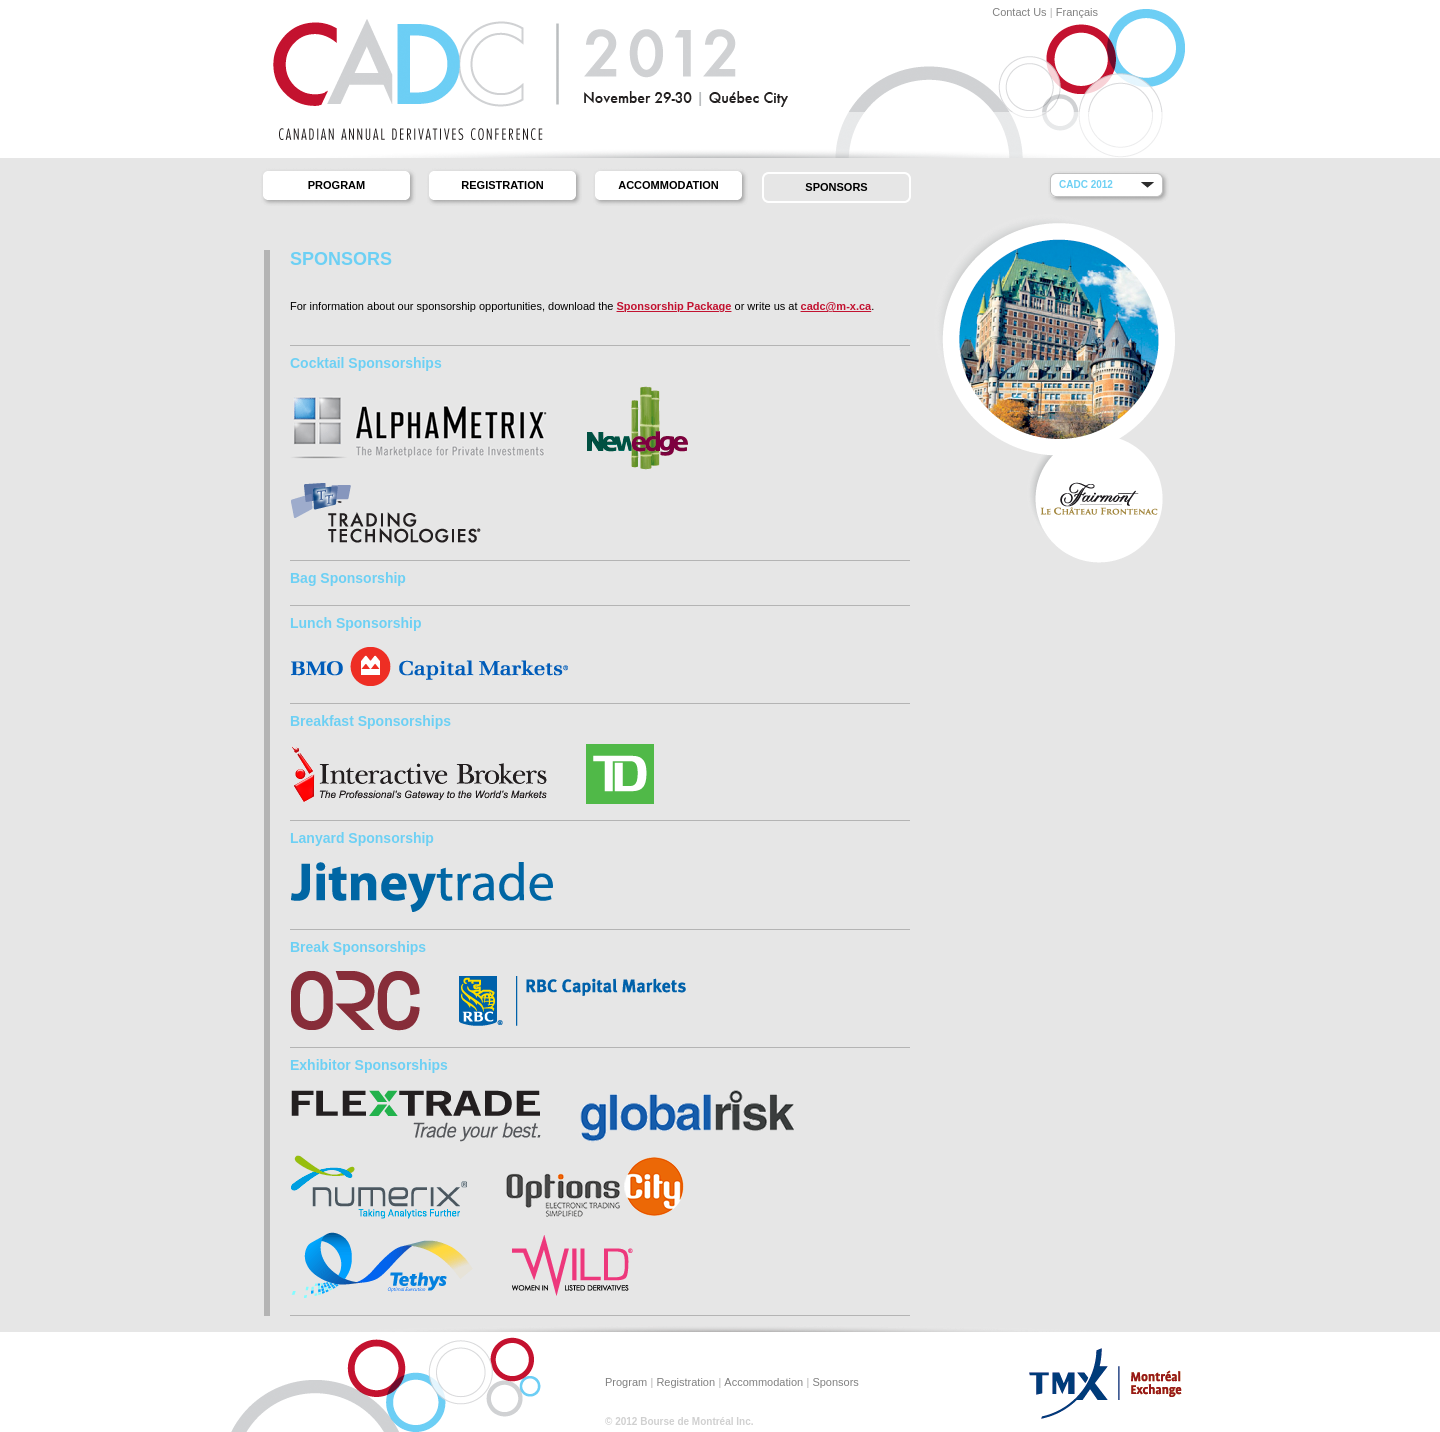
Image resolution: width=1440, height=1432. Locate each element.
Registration (502, 185)
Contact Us (1019, 12)
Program (336, 185)
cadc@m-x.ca (836, 306)
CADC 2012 (1086, 184)
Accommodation (668, 185)
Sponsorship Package (674, 306)
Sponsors (836, 187)
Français (1077, 12)
